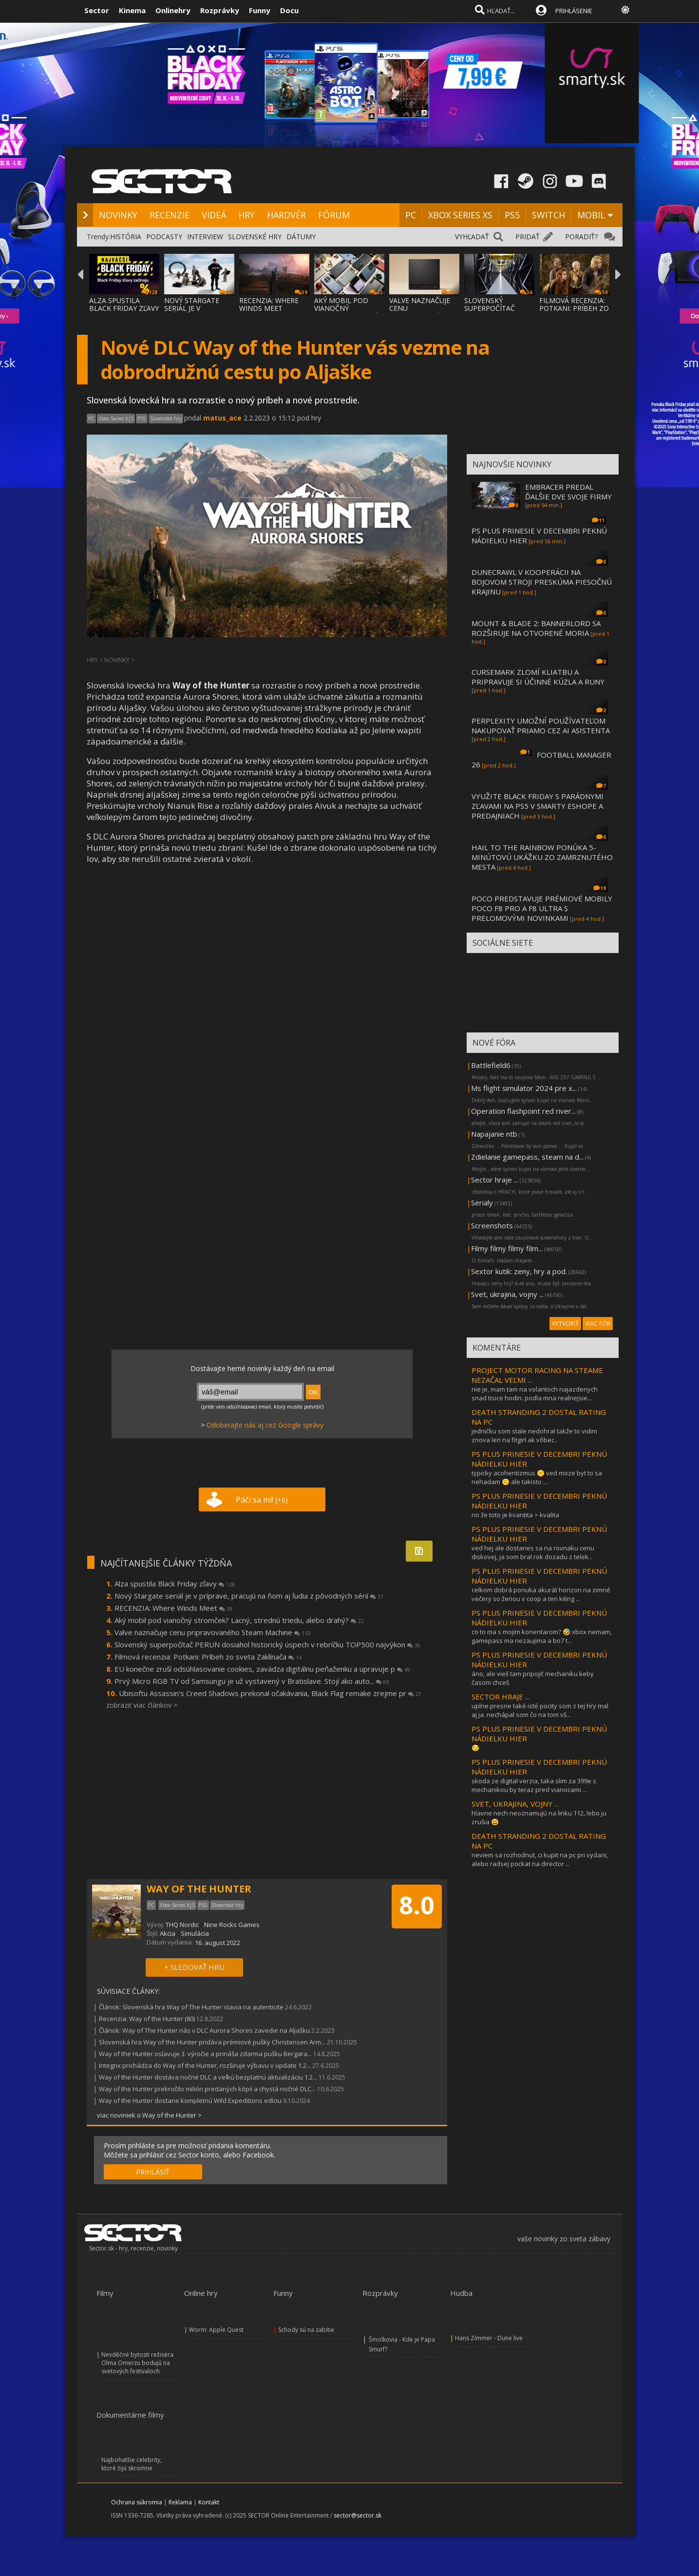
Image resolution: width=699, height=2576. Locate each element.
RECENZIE (169, 215)
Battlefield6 (490, 1065)
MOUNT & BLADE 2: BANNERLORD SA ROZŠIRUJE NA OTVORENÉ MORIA (536, 628)
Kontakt (208, 2502)
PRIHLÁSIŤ (153, 2171)
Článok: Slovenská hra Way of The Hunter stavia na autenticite (191, 2007)
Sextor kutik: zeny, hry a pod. (519, 1271)
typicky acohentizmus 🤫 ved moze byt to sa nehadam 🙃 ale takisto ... (537, 1477)
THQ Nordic (182, 1924)
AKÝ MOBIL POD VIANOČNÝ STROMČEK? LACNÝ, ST (347, 312)
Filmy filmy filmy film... (507, 1248)
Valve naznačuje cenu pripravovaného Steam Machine (212, 1632)
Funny (259, 10)
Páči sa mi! (262, 1499)
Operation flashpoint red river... (523, 1111)
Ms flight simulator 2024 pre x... (524, 1088)
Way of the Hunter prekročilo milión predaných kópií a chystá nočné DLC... (207, 2088)
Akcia (167, 1933)
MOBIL (591, 215)
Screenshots (492, 1225)
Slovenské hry (166, 418)
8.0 (417, 1905)
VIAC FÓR (597, 1323)
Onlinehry (172, 10)
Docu (289, 10)
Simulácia (195, 1933)
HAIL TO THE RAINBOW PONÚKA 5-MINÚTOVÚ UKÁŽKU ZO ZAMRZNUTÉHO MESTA (542, 857)
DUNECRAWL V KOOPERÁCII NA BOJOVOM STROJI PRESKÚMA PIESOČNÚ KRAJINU (542, 581)
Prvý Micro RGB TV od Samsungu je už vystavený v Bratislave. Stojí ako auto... (251, 1681)
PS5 (512, 215)
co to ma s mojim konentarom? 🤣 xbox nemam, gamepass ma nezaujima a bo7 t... (542, 1636)
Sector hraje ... (494, 1179)
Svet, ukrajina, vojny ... (507, 1294)
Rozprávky (219, 10)
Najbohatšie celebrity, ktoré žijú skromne (131, 2464)
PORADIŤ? (581, 236)
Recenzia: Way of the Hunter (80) (147, 2018)
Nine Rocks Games (232, 1924)
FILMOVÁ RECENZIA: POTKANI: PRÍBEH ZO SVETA (574, 308)
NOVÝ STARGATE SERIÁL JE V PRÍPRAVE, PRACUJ (194, 308)
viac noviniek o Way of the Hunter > (149, 2115)
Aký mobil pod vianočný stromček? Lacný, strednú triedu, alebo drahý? (239, 1620)
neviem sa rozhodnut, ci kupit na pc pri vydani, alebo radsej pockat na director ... (540, 1859)
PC (410, 215)
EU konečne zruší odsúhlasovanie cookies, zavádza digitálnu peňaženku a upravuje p (262, 1669)
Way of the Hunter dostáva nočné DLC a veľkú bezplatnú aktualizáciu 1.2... (208, 2077)
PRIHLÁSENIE (573, 10)
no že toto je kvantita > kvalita (515, 1514)
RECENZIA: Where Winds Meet (173, 1608)
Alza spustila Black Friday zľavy (174, 1583)
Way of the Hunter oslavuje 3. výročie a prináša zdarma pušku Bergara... (205, 2053)
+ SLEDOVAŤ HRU (194, 1967)
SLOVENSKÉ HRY (255, 236)
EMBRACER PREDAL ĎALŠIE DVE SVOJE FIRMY (568, 491)
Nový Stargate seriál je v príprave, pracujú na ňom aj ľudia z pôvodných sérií (248, 1596)
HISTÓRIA (125, 236)
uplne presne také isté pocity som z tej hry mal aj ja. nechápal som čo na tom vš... (540, 1710)
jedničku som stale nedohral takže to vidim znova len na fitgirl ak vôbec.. (534, 1435)
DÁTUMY (301, 236)
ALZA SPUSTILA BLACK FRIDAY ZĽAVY (124, 304)
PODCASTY (164, 236)
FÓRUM (334, 215)
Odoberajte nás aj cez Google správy (265, 1425)
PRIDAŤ (527, 236)
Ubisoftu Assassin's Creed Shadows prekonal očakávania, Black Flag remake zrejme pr (270, 1693)
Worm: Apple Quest (216, 2330)
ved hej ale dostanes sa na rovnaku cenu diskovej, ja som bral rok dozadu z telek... (533, 1552)
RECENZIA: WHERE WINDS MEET (269, 304)
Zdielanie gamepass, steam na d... (527, 1157)
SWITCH (548, 215)
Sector (96, 10)
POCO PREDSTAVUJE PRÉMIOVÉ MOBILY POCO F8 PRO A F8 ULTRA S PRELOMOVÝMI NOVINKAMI (542, 908)
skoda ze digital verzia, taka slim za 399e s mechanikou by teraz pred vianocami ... (534, 1785)
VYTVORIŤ (565, 1323)
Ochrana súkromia (136, 2502)
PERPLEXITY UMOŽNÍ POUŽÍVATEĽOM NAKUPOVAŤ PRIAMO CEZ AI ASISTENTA (541, 725)
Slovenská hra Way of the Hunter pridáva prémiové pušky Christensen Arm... (212, 2042)
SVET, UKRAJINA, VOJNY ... (515, 1804)
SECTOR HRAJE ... (500, 1696)
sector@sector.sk (357, 2515)
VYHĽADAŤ (472, 236)
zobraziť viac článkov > (141, 1705)
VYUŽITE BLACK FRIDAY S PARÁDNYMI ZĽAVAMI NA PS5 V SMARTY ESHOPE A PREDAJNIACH (538, 806)
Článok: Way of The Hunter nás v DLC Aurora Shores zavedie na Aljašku (204, 2030)
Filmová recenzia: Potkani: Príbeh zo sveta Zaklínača (208, 1656)
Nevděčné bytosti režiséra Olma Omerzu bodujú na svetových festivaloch (137, 2362)
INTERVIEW (205, 236)
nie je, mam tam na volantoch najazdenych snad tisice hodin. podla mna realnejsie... (535, 1393)
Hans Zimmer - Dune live (489, 2338)
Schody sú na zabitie (306, 2330)
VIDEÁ (214, 215)
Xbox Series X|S (115, 418)
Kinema (132, 10)
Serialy (482, 1202)
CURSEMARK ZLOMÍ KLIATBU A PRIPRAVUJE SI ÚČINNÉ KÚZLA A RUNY (538, 677)
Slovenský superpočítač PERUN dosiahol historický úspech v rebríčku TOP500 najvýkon (267, 1644)
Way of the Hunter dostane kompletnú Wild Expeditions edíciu (190, 2100)
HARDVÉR (286, 215)
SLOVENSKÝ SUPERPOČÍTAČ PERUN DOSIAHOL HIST (494, 312)
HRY (246, 215)
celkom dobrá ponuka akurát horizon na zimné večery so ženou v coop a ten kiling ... (541, 1594)
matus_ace (222, 417)
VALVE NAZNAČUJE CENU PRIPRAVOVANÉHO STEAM (419, 312)
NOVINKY (118, 215)
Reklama (180, 2502)
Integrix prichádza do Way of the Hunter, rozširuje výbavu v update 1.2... (205, 2065)
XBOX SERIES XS (460, 215)
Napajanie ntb (494, 1134)
